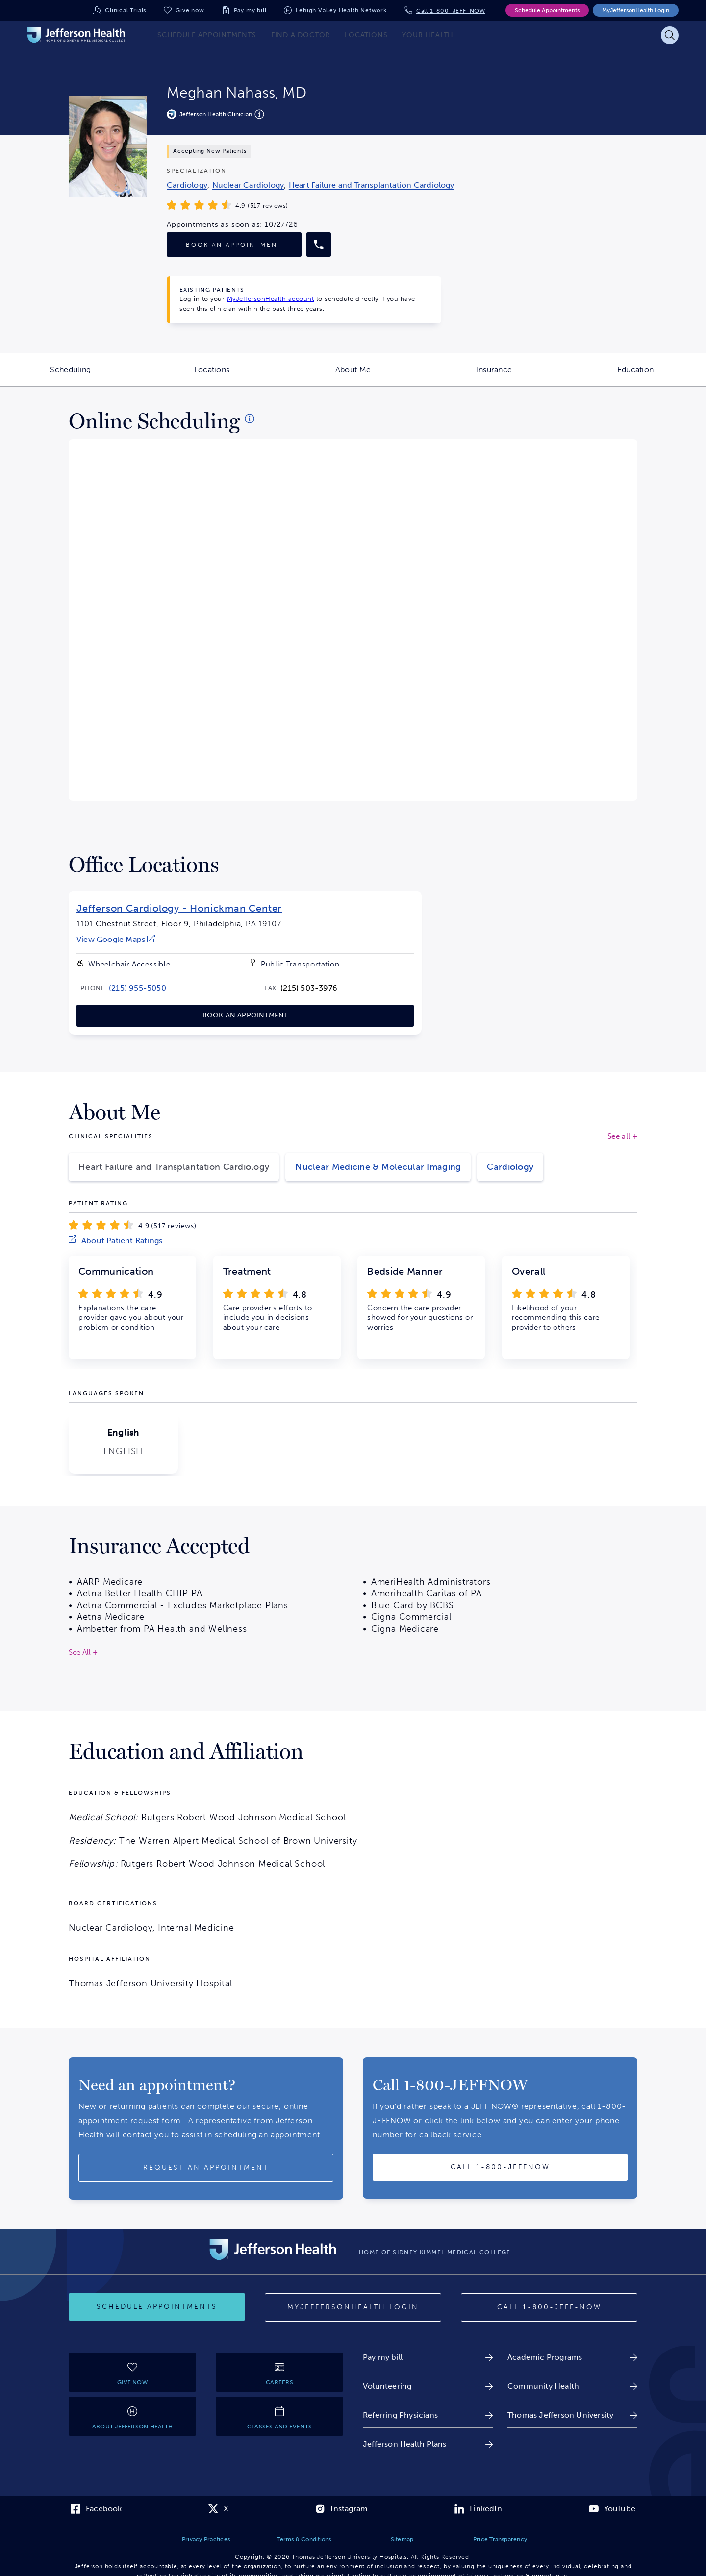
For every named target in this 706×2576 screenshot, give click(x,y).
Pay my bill (250, 10)
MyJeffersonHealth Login (635, 10)
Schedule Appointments (547, 10)
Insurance (521, 375)
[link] (187, 185)
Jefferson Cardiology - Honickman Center (179, 908)
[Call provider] (318, 244)
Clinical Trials (125, 10)
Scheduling (95, 375)
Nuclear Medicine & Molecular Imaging (378, 1167)
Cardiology (510, 1167)
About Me (379, 375)
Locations (238, 375)
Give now (190, 10)
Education (661, 375)
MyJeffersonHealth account (270, 298)
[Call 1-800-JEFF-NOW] (549, 2307)
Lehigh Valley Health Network (341, 10)
